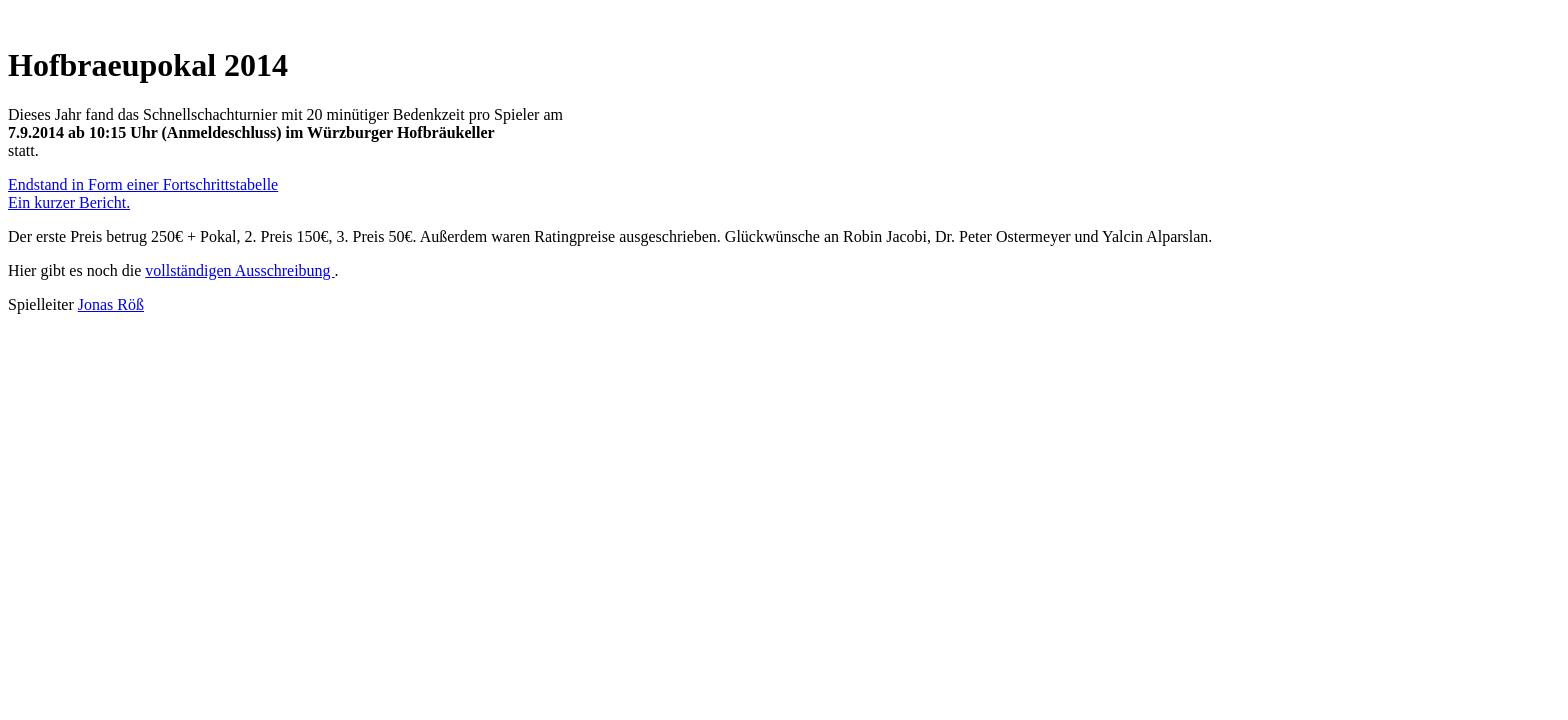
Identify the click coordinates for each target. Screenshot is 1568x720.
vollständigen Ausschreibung (239, 270)
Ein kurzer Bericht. (69, 202)
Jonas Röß (111, 304)
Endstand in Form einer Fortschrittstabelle (143, 184)
